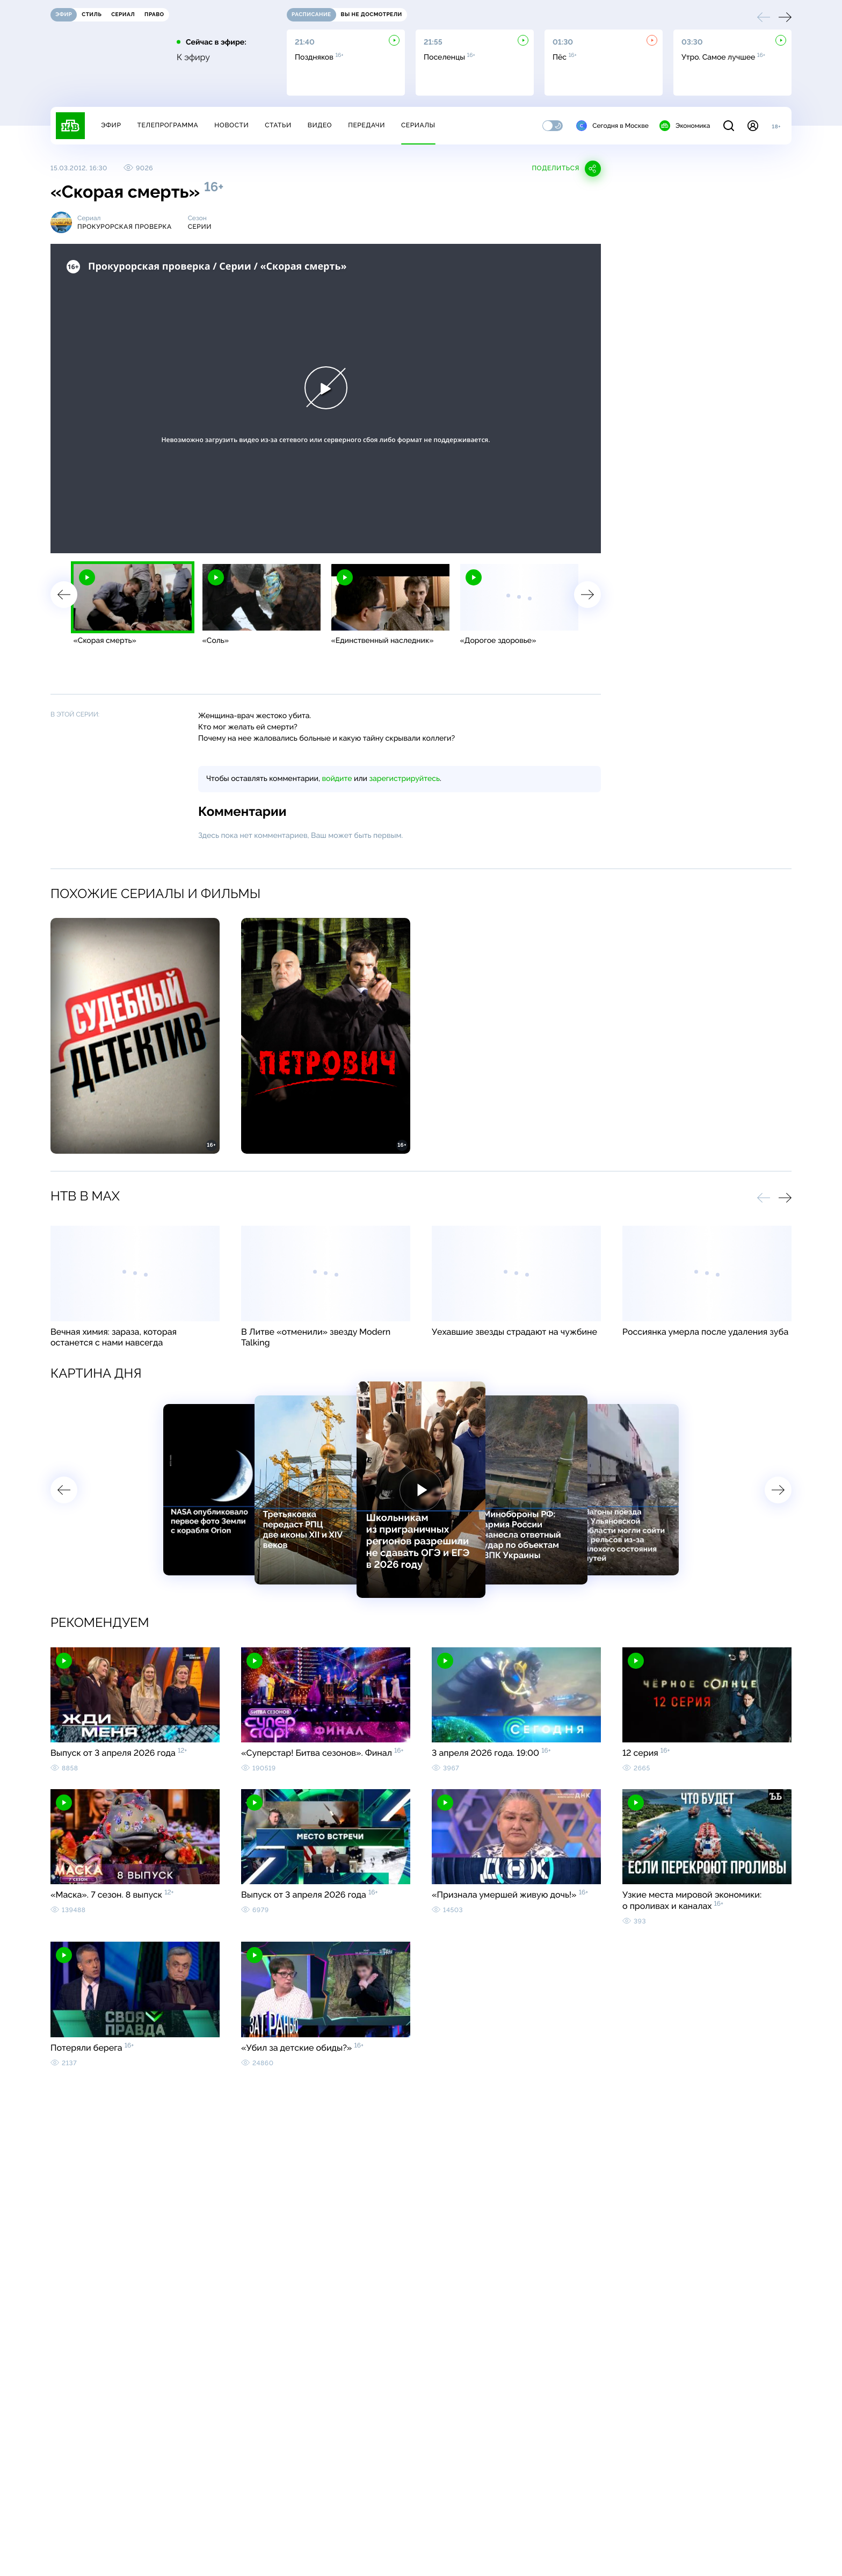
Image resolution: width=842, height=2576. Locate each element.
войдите (337, 779)
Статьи (278, 125)
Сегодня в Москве (612, 125)
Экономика (684, 125)
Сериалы (418, 125)
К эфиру (193, 57)
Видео (320, 125)
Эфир (111, 125)
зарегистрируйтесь (404, 779)
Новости (231, 125)
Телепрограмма (167, 125)
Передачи (366, 125)
